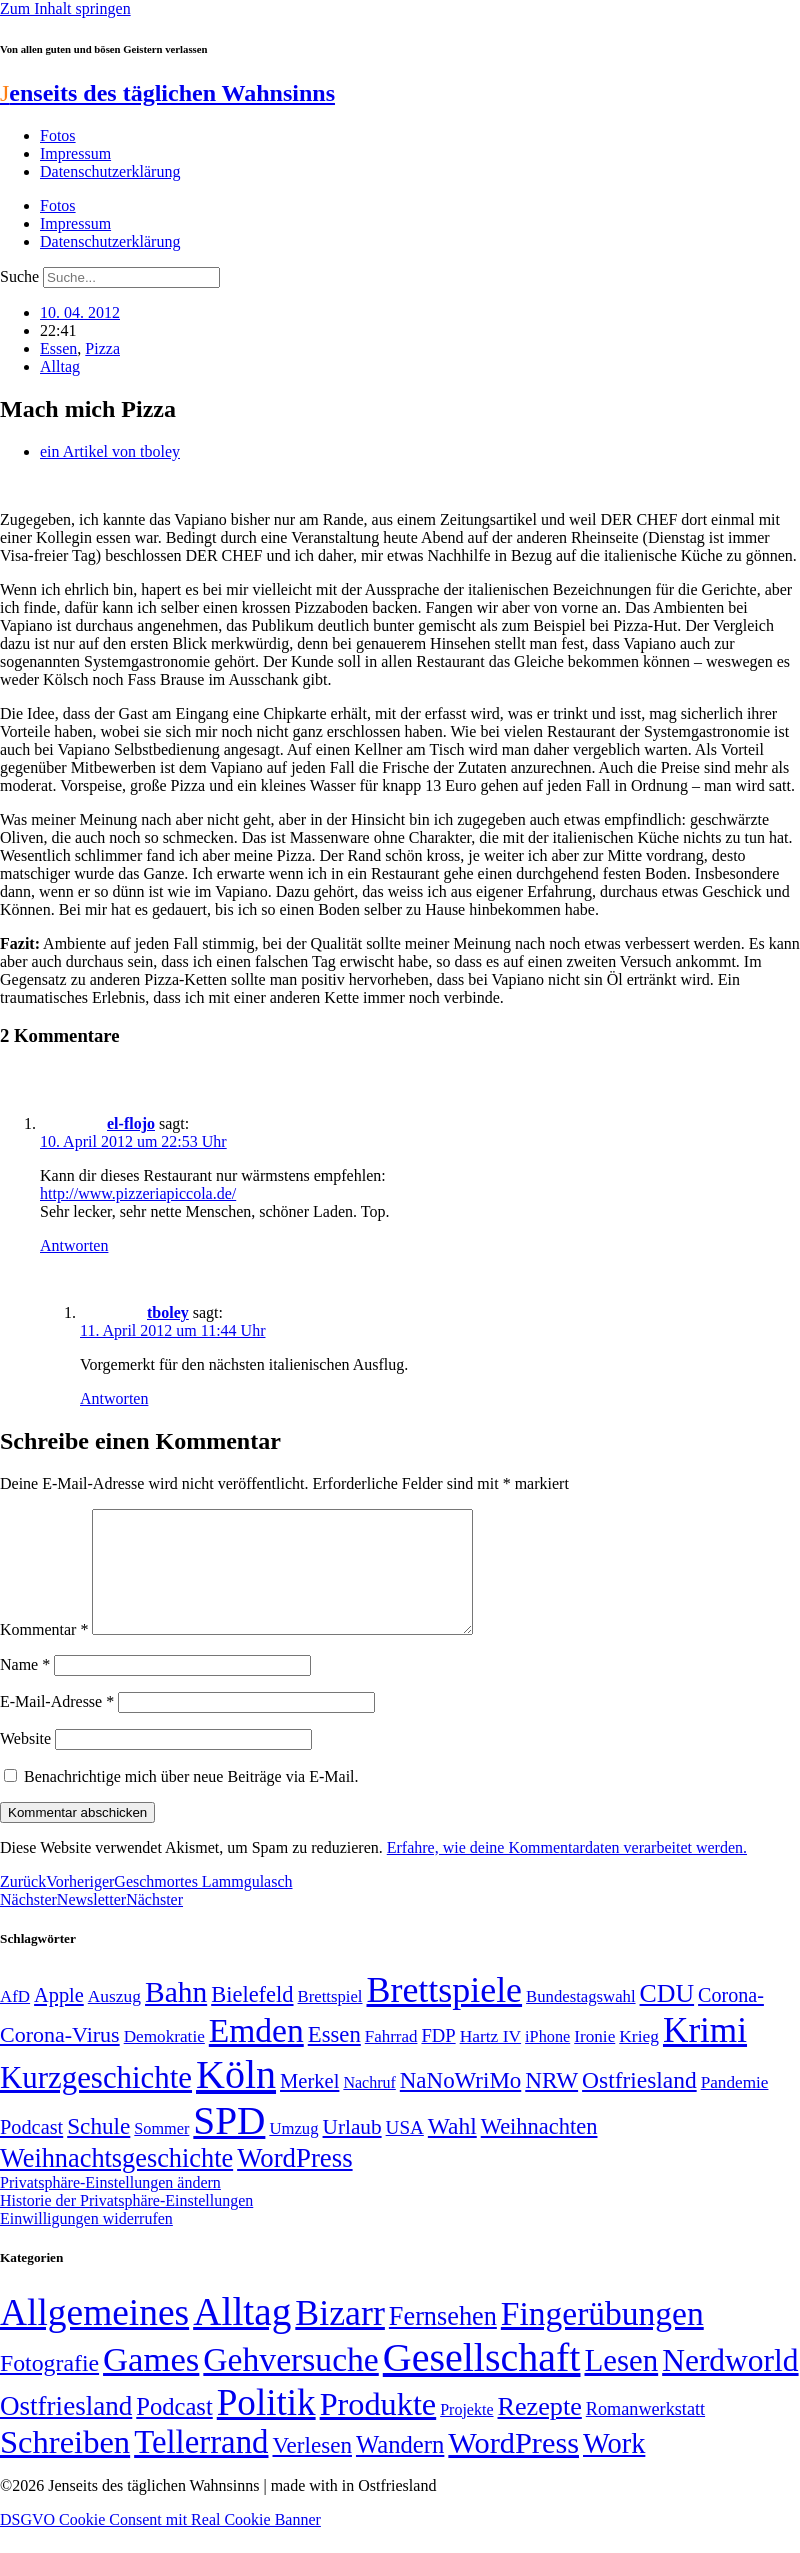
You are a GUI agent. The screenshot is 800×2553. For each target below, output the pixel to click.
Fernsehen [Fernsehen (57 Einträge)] (443, 2340)
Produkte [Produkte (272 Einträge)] (378, 2428)
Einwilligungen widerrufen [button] (86, 2242)
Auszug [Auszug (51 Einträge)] (114, 2020)
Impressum (75, 153)
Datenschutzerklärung (110, 171)
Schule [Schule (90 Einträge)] (98, 2150)
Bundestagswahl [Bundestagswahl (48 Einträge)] (580, 2020)
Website (25, 1762)
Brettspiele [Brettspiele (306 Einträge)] (445, 2014)
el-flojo (131, 1123)
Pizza (102, 348)
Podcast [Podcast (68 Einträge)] (31, 2151)
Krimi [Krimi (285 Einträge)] (705, 2054)
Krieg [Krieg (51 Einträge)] (639, 2060)
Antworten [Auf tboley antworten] (114, 1398)
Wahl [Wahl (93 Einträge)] (452, 2150)
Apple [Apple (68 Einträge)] (59, 2019)
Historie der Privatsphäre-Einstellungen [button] (126, 2224)
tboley (168, 1312)
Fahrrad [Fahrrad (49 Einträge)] (391, 2060)
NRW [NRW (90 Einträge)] (551, 2104)
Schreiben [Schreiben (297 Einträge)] (65, 2466)
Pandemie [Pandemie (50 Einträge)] (735, 2106)
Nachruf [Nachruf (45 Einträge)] (369, 2106)
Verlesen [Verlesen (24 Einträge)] (311, 2469)
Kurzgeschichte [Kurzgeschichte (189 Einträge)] (96, 2101)
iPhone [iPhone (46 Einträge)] (547, 2061)
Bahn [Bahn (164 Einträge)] (176, 2016)
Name (25, 1688)
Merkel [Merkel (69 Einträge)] (309, 2105)
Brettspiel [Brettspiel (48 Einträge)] (330, 2020)
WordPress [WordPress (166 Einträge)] (513, 2467)
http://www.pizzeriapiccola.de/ (138, 1193)
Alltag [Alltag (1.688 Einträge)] (242, 2335)
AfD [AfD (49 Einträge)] (15, 2020)
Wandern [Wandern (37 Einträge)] (400, 2468)
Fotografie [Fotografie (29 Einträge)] (49, 2387)
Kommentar (44, 1653)
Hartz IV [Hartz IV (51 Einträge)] (490, 2060)
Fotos (58, 135)
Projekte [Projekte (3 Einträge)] (466, 2433)
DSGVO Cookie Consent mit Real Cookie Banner (160, 2543)
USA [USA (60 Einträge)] (405, 2151)
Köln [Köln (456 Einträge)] (236, 2098)
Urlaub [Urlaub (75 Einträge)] (352, 2151)
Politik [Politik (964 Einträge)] (266, 2426)
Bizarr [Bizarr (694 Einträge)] (340, 2337)
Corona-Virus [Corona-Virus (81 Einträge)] (60, 2058)
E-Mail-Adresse (57, 1725)
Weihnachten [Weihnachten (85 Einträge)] (539, 2150)
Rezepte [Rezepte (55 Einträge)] (540, 2430)
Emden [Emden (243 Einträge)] (256, 2054)
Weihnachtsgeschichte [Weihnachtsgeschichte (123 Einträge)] (116, 2182)
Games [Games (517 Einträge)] (151, 2383)
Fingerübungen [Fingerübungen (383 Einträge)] (602, 2337)
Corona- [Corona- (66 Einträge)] (731, 2019)
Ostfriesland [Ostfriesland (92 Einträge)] (639, 2104)
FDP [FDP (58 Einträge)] (438, 2059)
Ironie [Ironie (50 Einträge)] (594, 2060)
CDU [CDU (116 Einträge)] (667, 2017)
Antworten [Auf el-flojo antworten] (74, 1245)
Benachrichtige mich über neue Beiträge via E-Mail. (191, 1800)
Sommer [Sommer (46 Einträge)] (161, 2153)
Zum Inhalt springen (65, 8)
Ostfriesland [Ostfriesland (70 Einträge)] (66, 2430)
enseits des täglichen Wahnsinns (167, 93)
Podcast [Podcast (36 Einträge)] (174, 2430)
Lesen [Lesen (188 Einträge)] (621, 2384)
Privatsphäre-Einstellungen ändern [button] (110, 2206)
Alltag (60, 366)
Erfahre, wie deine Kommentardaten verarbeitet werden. (567, 1871)
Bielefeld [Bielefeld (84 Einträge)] (252, 2018)
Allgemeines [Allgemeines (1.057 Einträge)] (94, 2336)
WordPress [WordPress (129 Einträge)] (294, 2182)
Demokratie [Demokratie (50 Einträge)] (164, 2060)
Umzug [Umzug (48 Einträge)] (293, 2152)
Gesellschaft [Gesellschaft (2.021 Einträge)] (482, 2381)
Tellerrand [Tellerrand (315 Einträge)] (201, 2466)
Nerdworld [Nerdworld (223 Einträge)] (730, 2384)
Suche (19, 276)
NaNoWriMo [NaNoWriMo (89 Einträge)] (460, 2104)
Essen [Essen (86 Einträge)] (334, 2058)
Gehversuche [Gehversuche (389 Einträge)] (290, 2383)
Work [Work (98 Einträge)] (614, 2467)
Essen (58, 348)
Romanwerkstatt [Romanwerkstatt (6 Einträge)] (645, 2433)
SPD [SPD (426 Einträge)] (229, 2144)
